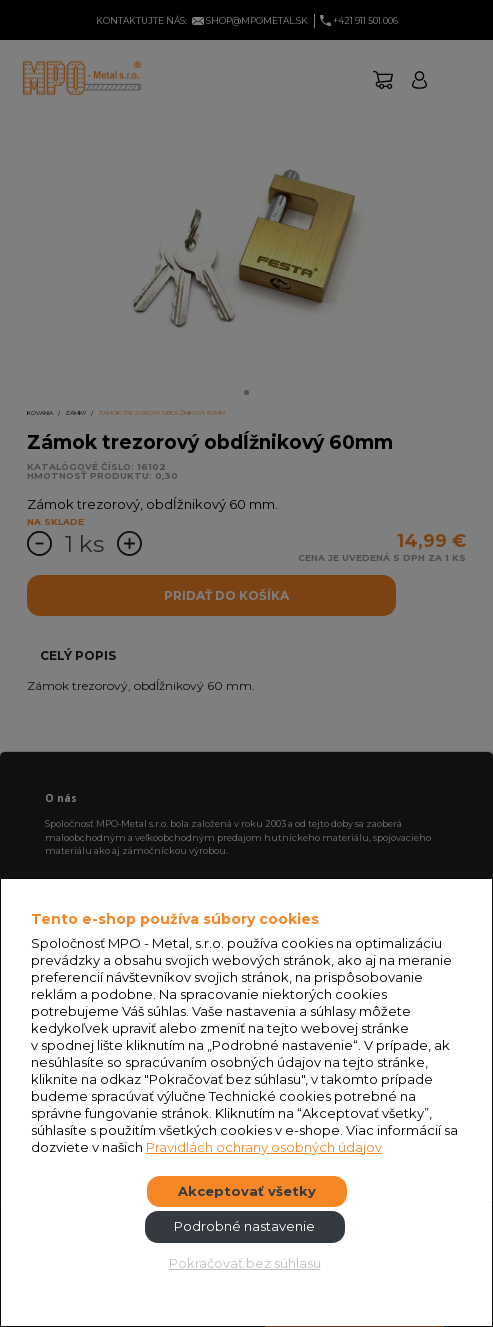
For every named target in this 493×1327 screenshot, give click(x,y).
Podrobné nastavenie (244, 1226)
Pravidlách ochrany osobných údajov (264, 1147)
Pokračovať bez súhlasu (245, 1263)
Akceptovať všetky (247, 1191)
